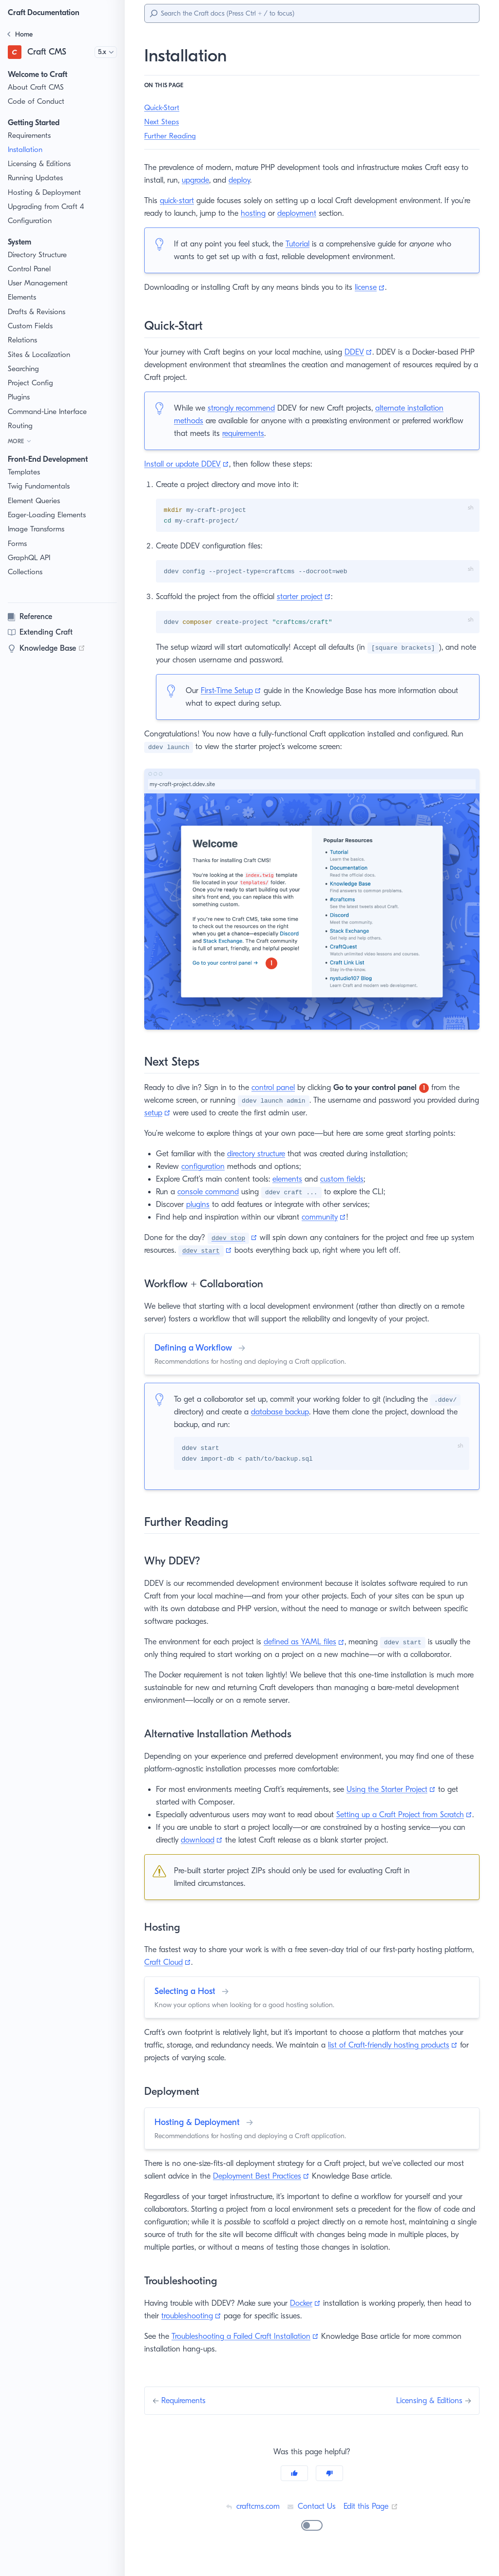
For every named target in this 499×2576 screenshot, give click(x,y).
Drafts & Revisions (38, 312)
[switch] (312, 2539)
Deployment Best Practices (266, 2190)
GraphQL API (30, 558)
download (204, 1854)
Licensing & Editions (41, 164)
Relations (23, 340)
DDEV (366, 352)
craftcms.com (251, 2520)
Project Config (31, 383)
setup (181, 1113)
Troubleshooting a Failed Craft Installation (249, 2350)
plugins (201, 1205)
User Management (38, 283)
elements (292, 1180)
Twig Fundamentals (40, 486)
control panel (276, 1088)
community (327, 1218)
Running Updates (36, 178)
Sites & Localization (40, 355)
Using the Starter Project (403, 1791)
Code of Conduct (35, 101)
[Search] (312, 13)
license (373, 287)
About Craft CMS (36, 87)
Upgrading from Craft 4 (45, 207)
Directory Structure (39, 255)
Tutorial (301, 244)
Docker (313, 2317)
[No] (329, 2487)
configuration (206, 1167)
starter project (308, 597)
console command (210, 1192)
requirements (277, 433)
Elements (23, 297)
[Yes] (294, 2487)
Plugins (20, 397)
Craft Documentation (46, 12)
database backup (284, 1413)
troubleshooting (200, 2330)
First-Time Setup (234, 691)
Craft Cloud (201, 1977)
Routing (20, 426)
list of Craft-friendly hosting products (399, 2059)
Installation (25, 150)
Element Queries (35, 501)
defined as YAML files (310, 1643)
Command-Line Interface (48, 412)
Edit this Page (372, 2520)
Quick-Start (162, 108)
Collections (26, 572)
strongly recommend (243, 408)
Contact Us (311, 2520)
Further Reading (171, 136)
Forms (18, 544)
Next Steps (162, 122)
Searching (24, 369)
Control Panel (30, 269)
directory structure (258, 1154)
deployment (323, 213)
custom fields (348, 1180)
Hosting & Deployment (44, 192)
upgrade (207, 180)
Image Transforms (37, 529)
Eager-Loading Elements (48, 515)
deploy (252, 180)
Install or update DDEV (188, 464)
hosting (278, 213)
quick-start (179, 200)
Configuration (30, 221)
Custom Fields (31, 326)
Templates (24, 472)
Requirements (31, 136)
